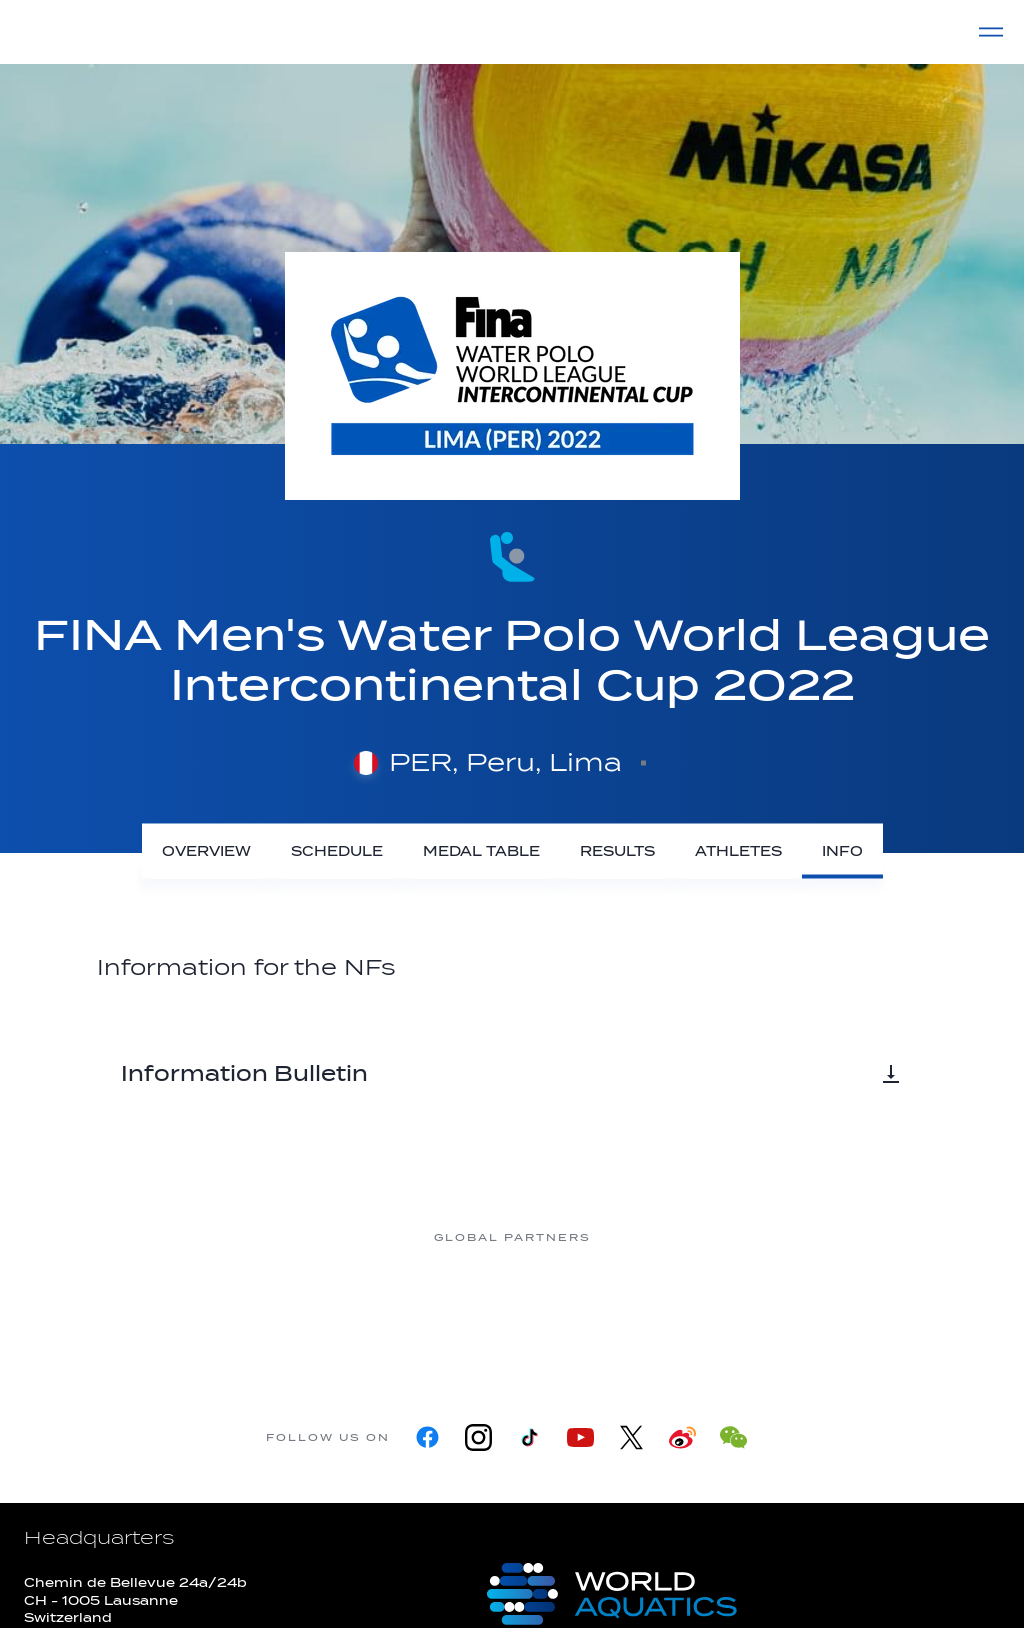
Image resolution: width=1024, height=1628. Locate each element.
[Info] (842, 851)
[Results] (617, 851)
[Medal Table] (481, 851)
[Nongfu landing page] (432, 1312)
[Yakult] (912, 1312)
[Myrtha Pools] (272, 1312)
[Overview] (206, 851)
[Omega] (592, 1312)
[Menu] (991, 32)
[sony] (752, 1312)
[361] (112, 1312)
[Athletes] (738, 851)
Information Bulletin (512, 1074)
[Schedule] (337, 851)
